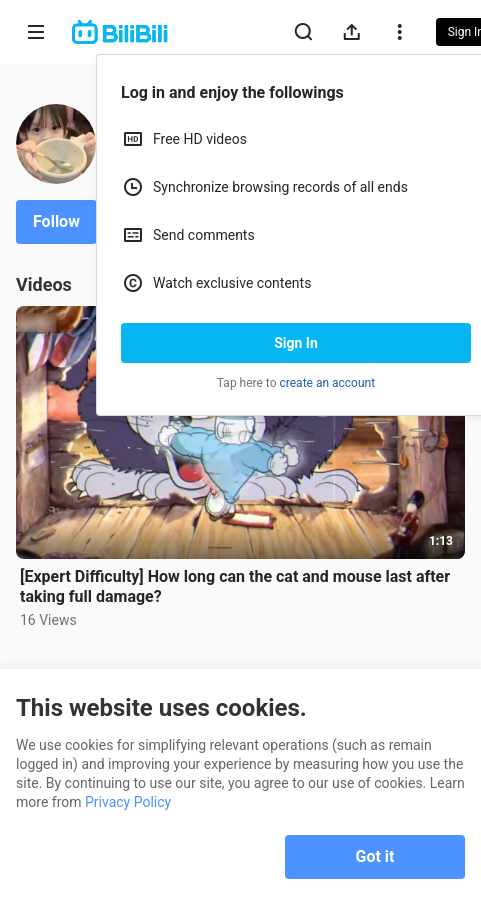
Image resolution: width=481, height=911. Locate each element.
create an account (328, 383)
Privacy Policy (128, 802)
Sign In (296, 343)
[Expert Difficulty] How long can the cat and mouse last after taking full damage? (235, 586)
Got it (375, 856)
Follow (56, 221)
